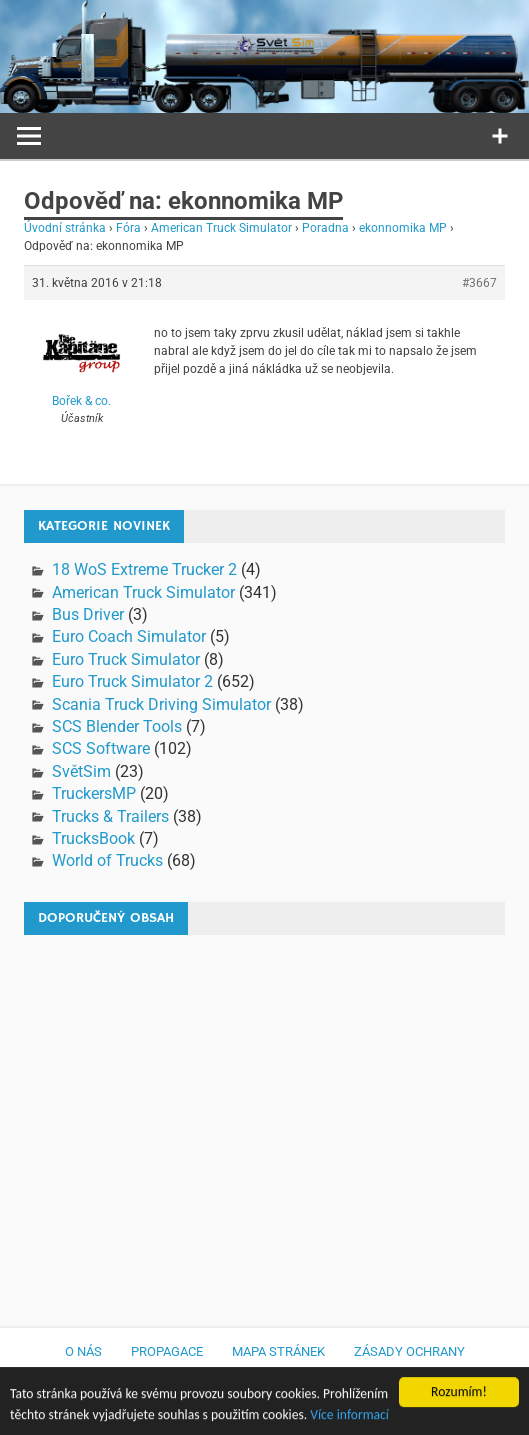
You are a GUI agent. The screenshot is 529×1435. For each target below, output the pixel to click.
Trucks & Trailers (110, 816)
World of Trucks (107, 860)
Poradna (325, 228)
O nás (83, 1351)
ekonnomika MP (403, 228)
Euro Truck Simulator (126, 659)
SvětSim (81, 771)
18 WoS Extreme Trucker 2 (144, 569)
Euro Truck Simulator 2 (132, 681)
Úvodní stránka (65, 228)
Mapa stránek (278, 1351)
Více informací (349, 1417)
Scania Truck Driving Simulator (161, 704)
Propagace (167, 1351)
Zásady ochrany (409, 1351)
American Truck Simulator (221, 228)
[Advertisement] (203, 1121)
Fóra (128, 228)
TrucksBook (93, 838)
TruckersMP (94, 793)
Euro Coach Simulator (129, 636)
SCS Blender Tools (117, 726)
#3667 (479, 283)
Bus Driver (88, 614)
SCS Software (101, 748)
